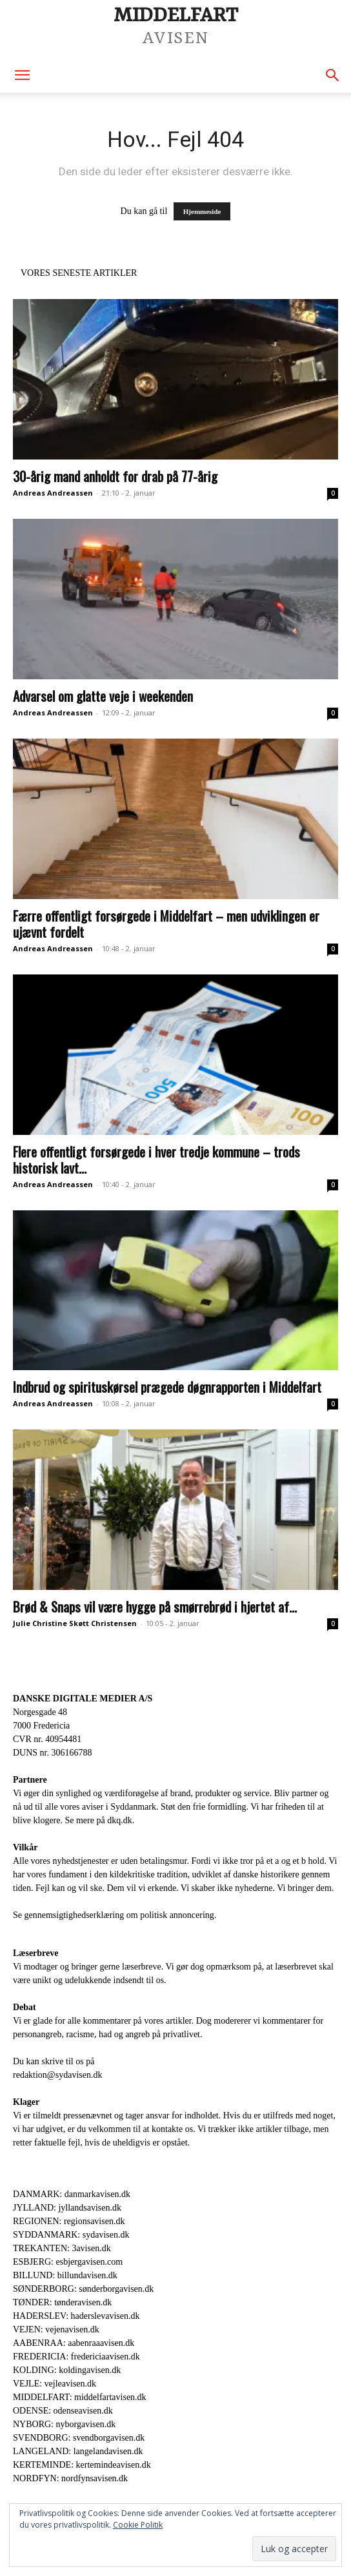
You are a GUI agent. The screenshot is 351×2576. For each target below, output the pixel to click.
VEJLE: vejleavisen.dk (54, 2383)
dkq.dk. (120, 1820)
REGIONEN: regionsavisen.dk (69, 2221)
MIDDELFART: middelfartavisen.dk (79, 2397)
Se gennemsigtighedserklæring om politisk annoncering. (114, 1915)
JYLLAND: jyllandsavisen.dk (67, 2208)
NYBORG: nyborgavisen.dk (64, 2424)
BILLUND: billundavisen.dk (65, 2275)
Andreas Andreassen (53, 493)
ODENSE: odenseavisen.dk (63, 2411)
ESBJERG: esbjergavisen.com (68, 2262)
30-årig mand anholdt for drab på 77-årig (115, 476)
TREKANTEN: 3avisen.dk (62, 2248)
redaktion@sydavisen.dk (57, 2075)
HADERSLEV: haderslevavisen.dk (76, 2316)
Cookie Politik (138, 2524)
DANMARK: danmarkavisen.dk (71, 2194)
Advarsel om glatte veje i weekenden (103, 696)
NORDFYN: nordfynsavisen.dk (70, 2478)
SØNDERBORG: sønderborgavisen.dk (83, 2289)
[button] (22, 75)
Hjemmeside (202, 211)
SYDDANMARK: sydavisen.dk (71, 2235)
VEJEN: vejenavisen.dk (56, 2329)
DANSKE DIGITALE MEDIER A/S (82, 1698)
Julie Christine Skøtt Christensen (75, 1623)
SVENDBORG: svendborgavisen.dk (79, 2438)
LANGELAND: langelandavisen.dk (78, 2451)
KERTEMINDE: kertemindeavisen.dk (82, 2465)
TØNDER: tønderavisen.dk (62, 2302)
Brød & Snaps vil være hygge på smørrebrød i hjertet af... (155, 1606)
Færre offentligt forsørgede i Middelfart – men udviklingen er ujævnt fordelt (166, 923)
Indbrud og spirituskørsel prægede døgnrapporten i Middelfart (167, 1387)
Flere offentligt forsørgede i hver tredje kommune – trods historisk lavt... (156, 1159)
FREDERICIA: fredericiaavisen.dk (76, 2356)
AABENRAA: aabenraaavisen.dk (73, 2343)
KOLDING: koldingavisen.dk (67, 2370)
